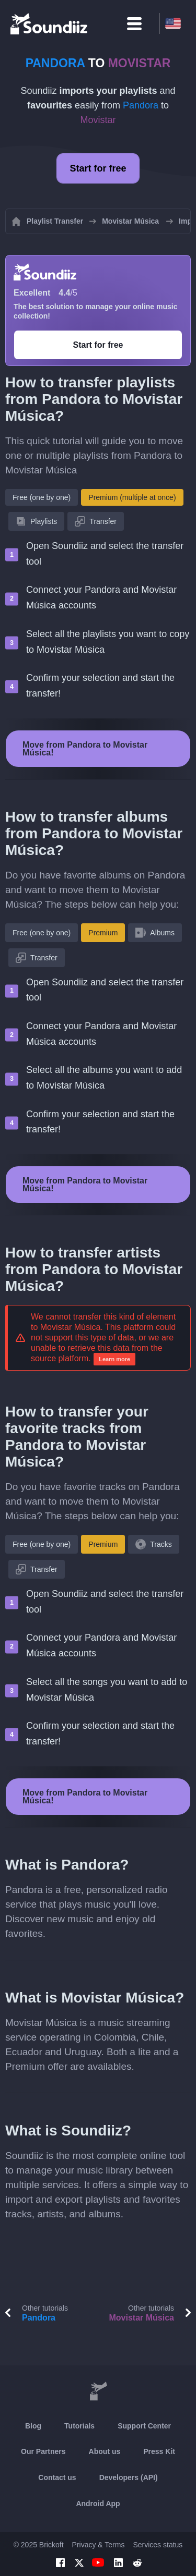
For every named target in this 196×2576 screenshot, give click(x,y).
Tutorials (79, 2426)
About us (105, 2451)
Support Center (144, 2426)
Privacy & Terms (98, 2545)
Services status (157, 2545)
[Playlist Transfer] (49, 23)
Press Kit (159, 2451)
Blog (33, 2426)
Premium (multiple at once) (132, 497)
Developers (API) (128, 2477)
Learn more (114, 1359)
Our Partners (43, 2451)
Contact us (57, 2477)
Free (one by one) (42, 497)
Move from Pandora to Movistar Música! (84, 748)
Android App (98, 2503)
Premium (103, 933)
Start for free (98, 168)
